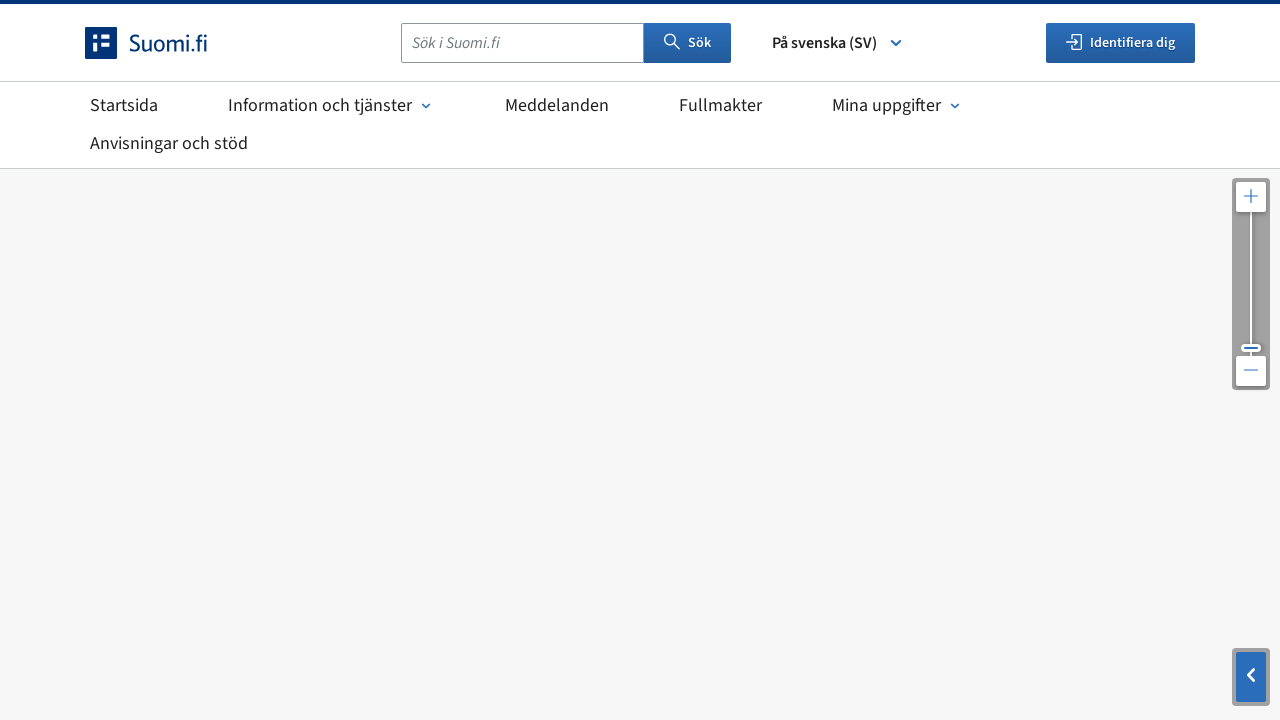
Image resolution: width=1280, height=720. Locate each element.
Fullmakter (720, 105)
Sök (687, 43)
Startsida (124, 105)
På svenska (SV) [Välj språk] (838, 43)
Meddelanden (557, 105)
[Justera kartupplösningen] (1251, 284)
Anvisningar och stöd (169, 143)
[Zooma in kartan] (1251, 197)
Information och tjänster (331, 105)
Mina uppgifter (898, 105)
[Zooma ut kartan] (1251, 371)
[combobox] (522, 43)
